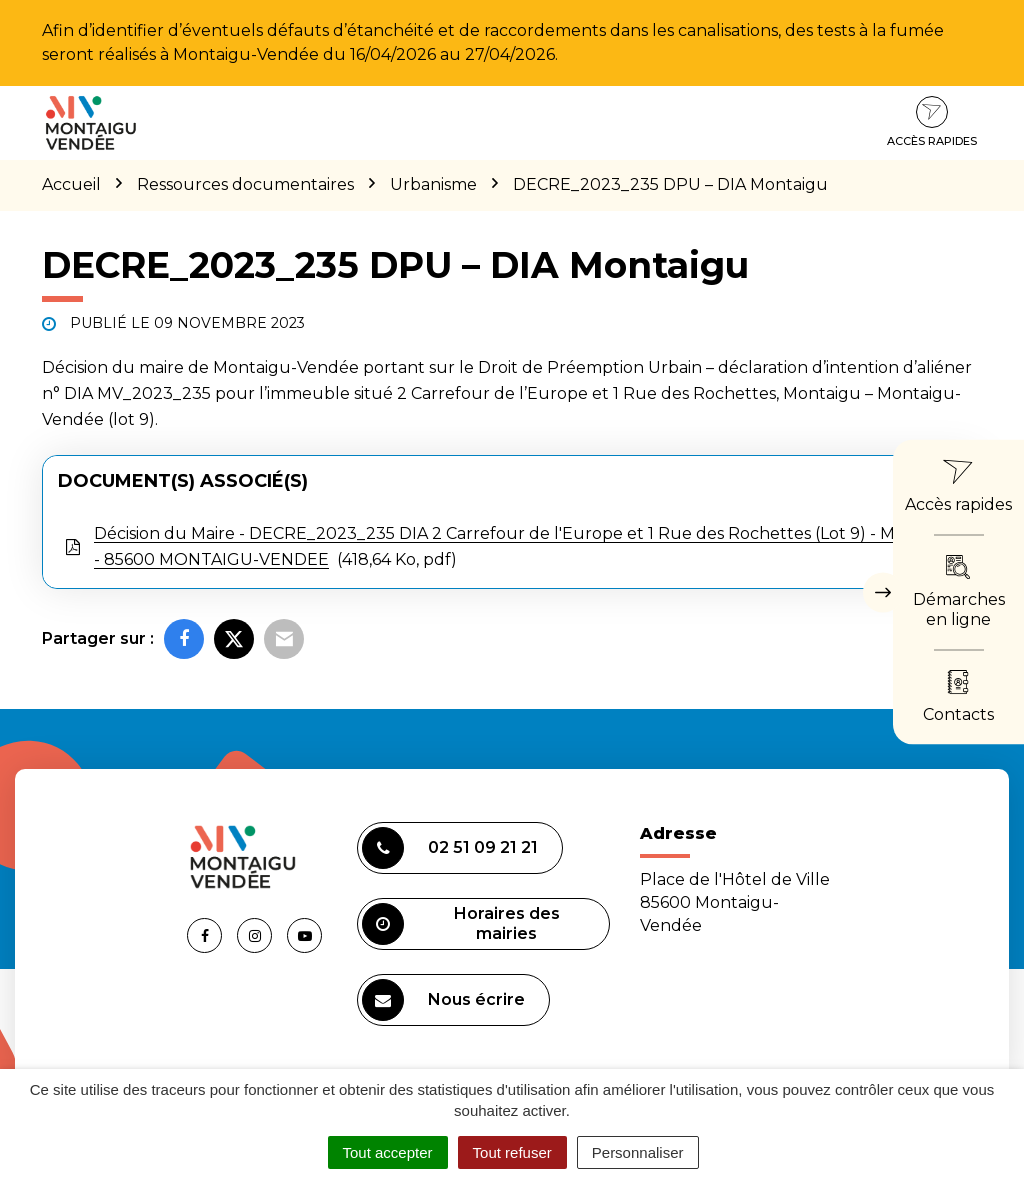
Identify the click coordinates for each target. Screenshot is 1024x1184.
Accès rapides (932, 122)
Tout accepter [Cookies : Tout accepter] (388, 1152)
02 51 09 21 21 (450, 848)
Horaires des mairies (461, 924)
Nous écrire (443, 1000)
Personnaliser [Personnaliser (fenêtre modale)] (638, 1152)
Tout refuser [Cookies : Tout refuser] (512, 1152)
